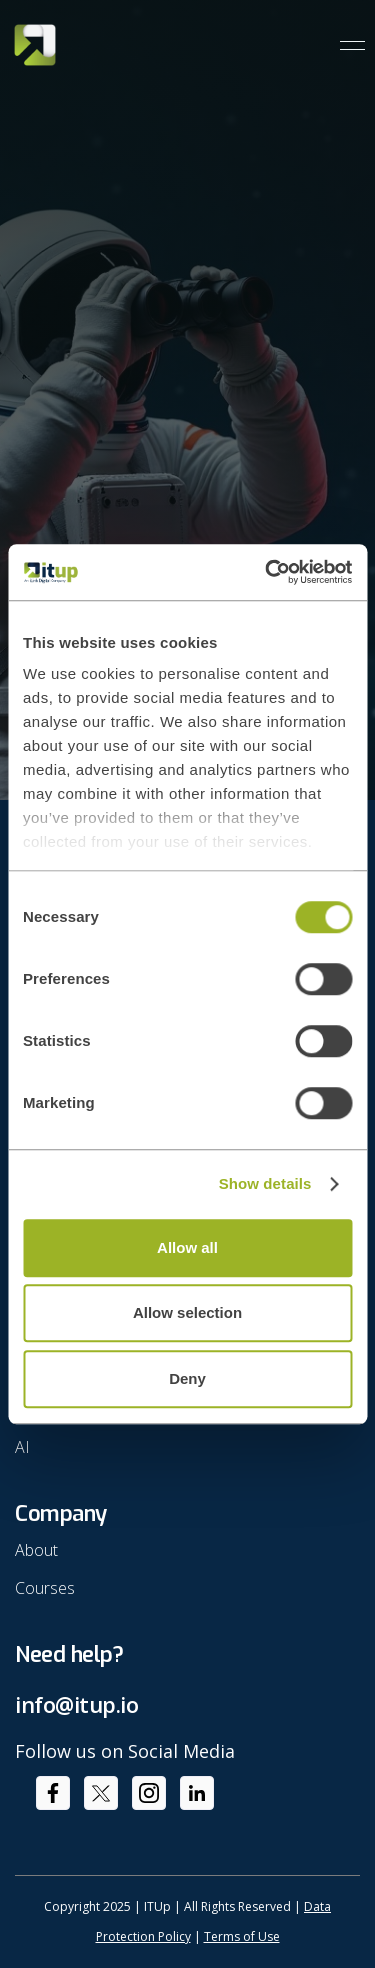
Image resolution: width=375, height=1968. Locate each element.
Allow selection (187, 1312)
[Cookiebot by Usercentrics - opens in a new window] (267, 572)
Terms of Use (242, 1936)
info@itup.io (76, 1704)
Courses (45, 1588)
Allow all (187, 1247)
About (36, 1550)
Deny (187, 1378)
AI (22, 1447)
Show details (265, 1183)
